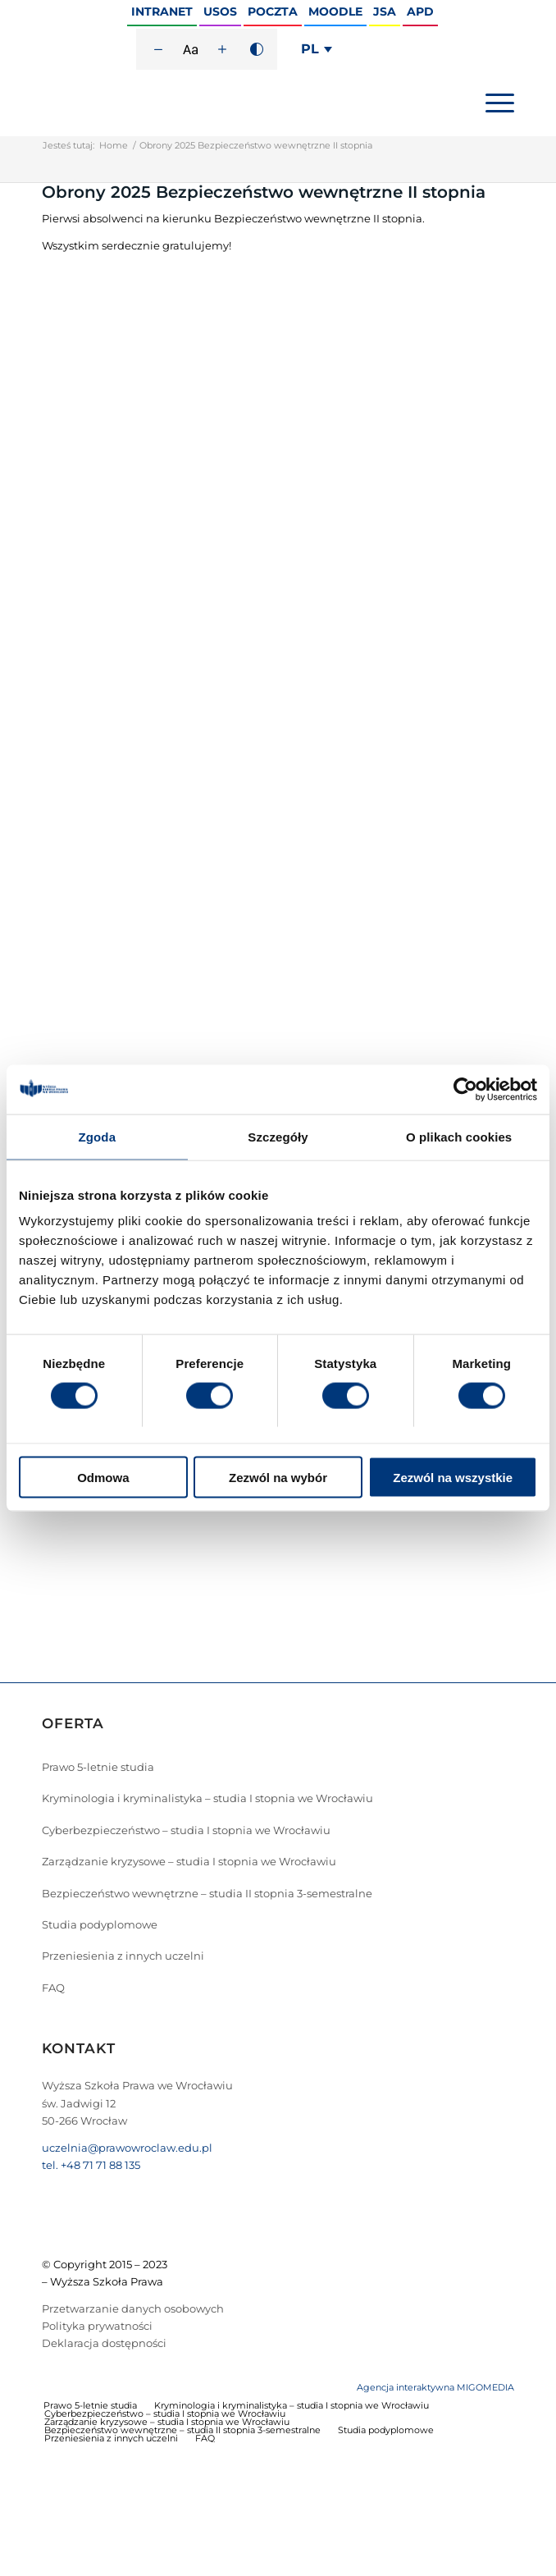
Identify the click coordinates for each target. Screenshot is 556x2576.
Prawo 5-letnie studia (98, 1766)
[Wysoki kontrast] (256, 49)
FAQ (53, 1987)
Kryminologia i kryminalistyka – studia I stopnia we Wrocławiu (207, 1798)
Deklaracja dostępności (104, 2343)
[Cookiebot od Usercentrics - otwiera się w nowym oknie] (465, 1089)
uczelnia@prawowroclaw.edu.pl (127, 2147)
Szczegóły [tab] (278, 1136)
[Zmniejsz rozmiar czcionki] (158, 49)
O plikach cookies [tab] (459, 1136)
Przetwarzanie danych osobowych (133, 2308)
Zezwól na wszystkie (453, 1478)
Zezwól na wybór (278, 1478)
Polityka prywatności (97, 2325)
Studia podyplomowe (99, 1924)
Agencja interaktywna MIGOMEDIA (435, 2387)
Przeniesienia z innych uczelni (123, 1955)
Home (113, 145)
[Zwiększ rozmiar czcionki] (222, 49)
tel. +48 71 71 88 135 (91, 2164)
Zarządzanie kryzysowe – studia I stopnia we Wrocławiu (189, 1861)
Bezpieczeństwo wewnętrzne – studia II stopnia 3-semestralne (207, 1893)
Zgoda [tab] (97, 1136)
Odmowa (103, 1478)
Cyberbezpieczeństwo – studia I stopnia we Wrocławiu (186, 1830)
